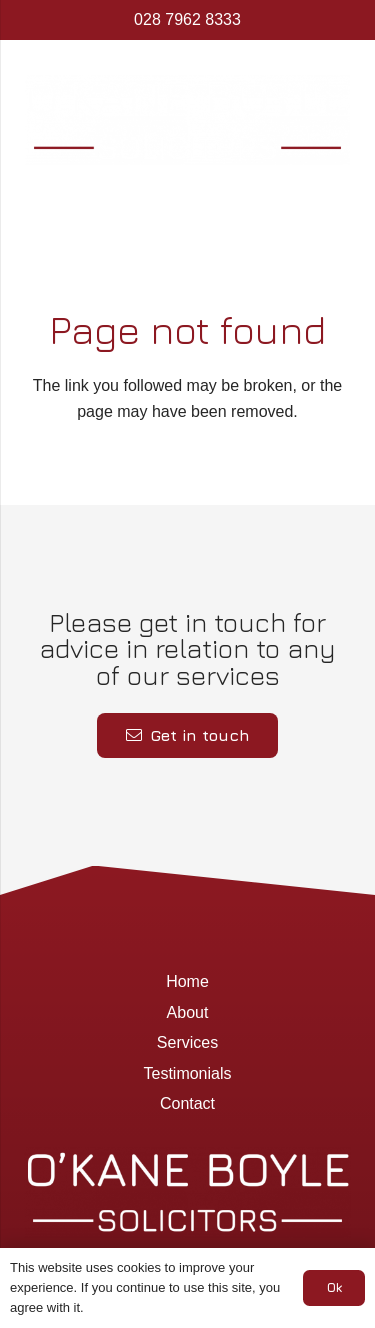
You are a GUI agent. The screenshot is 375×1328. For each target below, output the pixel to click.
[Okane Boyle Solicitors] (187, 120)
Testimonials (187, 1073)
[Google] (212, 205)
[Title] (244, 205)
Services (187, 1042)
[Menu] (129, 205)
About (188, 1012)
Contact (187, 1103)
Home (187, 981)
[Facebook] (180, 205)
